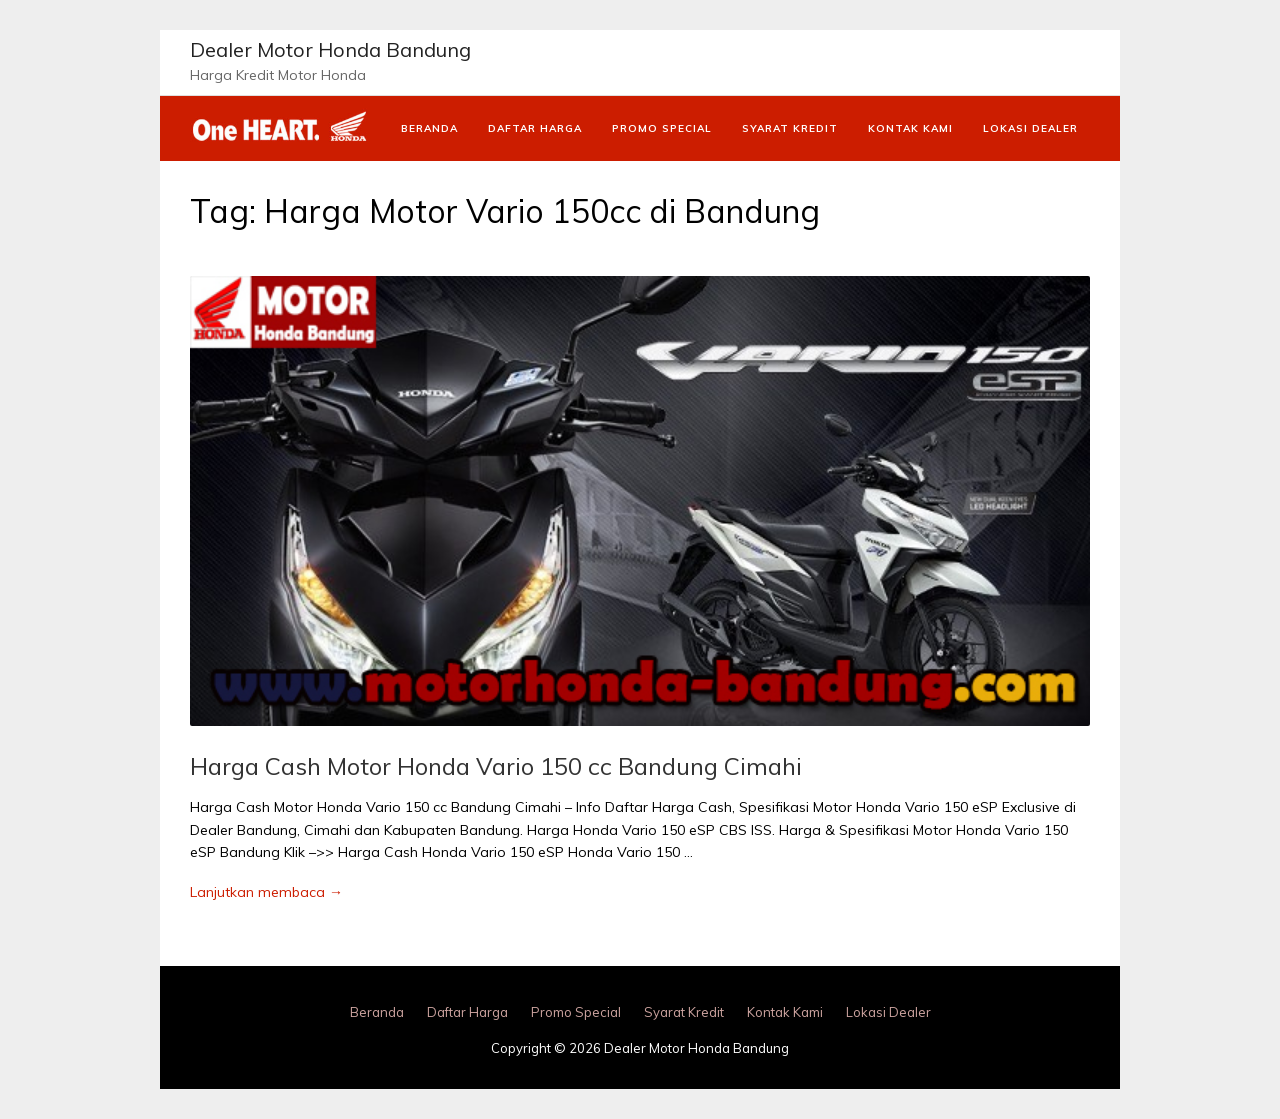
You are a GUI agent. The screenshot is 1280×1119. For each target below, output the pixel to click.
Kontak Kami (910, 128)
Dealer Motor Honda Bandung (330, 49)
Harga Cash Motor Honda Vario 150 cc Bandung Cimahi (496, 766)
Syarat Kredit (790, 128)
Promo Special (662, 128)
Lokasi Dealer (1030, 128)
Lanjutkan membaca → (266, 892)
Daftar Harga (535, 128)
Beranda (429, 128)
